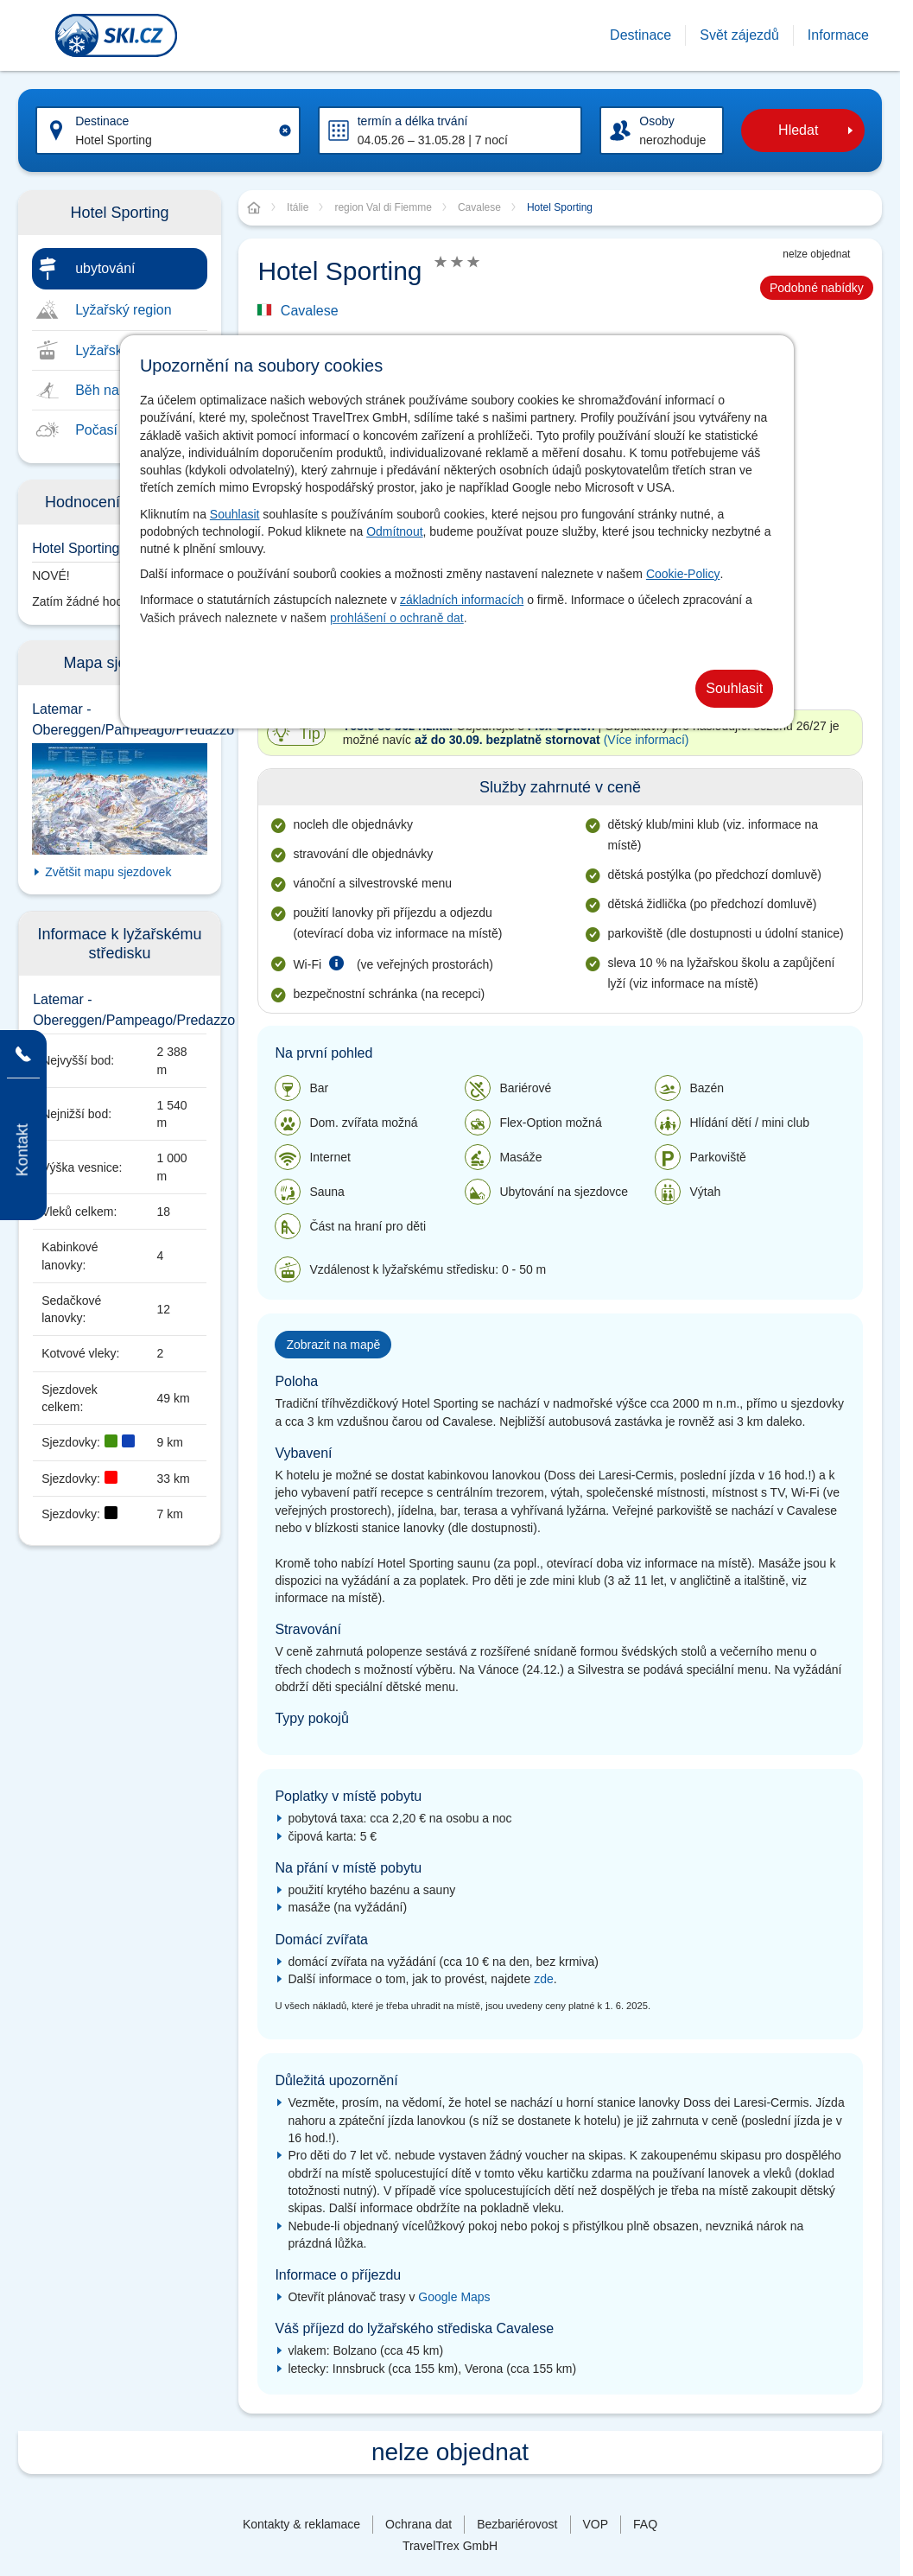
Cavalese (310, 310)
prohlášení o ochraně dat (397, 618)
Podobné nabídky (817, 288)
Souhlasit (235, 514)
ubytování (105, 268)
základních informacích (461, 600)
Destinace (102, 121)
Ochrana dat (418, 2524)
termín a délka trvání (413, 121)
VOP (596, 2524)
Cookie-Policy (683, 574)
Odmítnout (394, 531)
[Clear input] (285, 130)
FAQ (645, 2524)
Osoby (656, 121)
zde (544, 1979)
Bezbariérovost (517, 2524)
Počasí (96, 430)
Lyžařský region (123, 309)
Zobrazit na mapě (333, 1345)
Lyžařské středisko (132, 350)
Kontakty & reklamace (301, 2524)
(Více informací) (646, 740)
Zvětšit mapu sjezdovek (108, 872)
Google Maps (454, 2297)
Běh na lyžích (116, 390)
